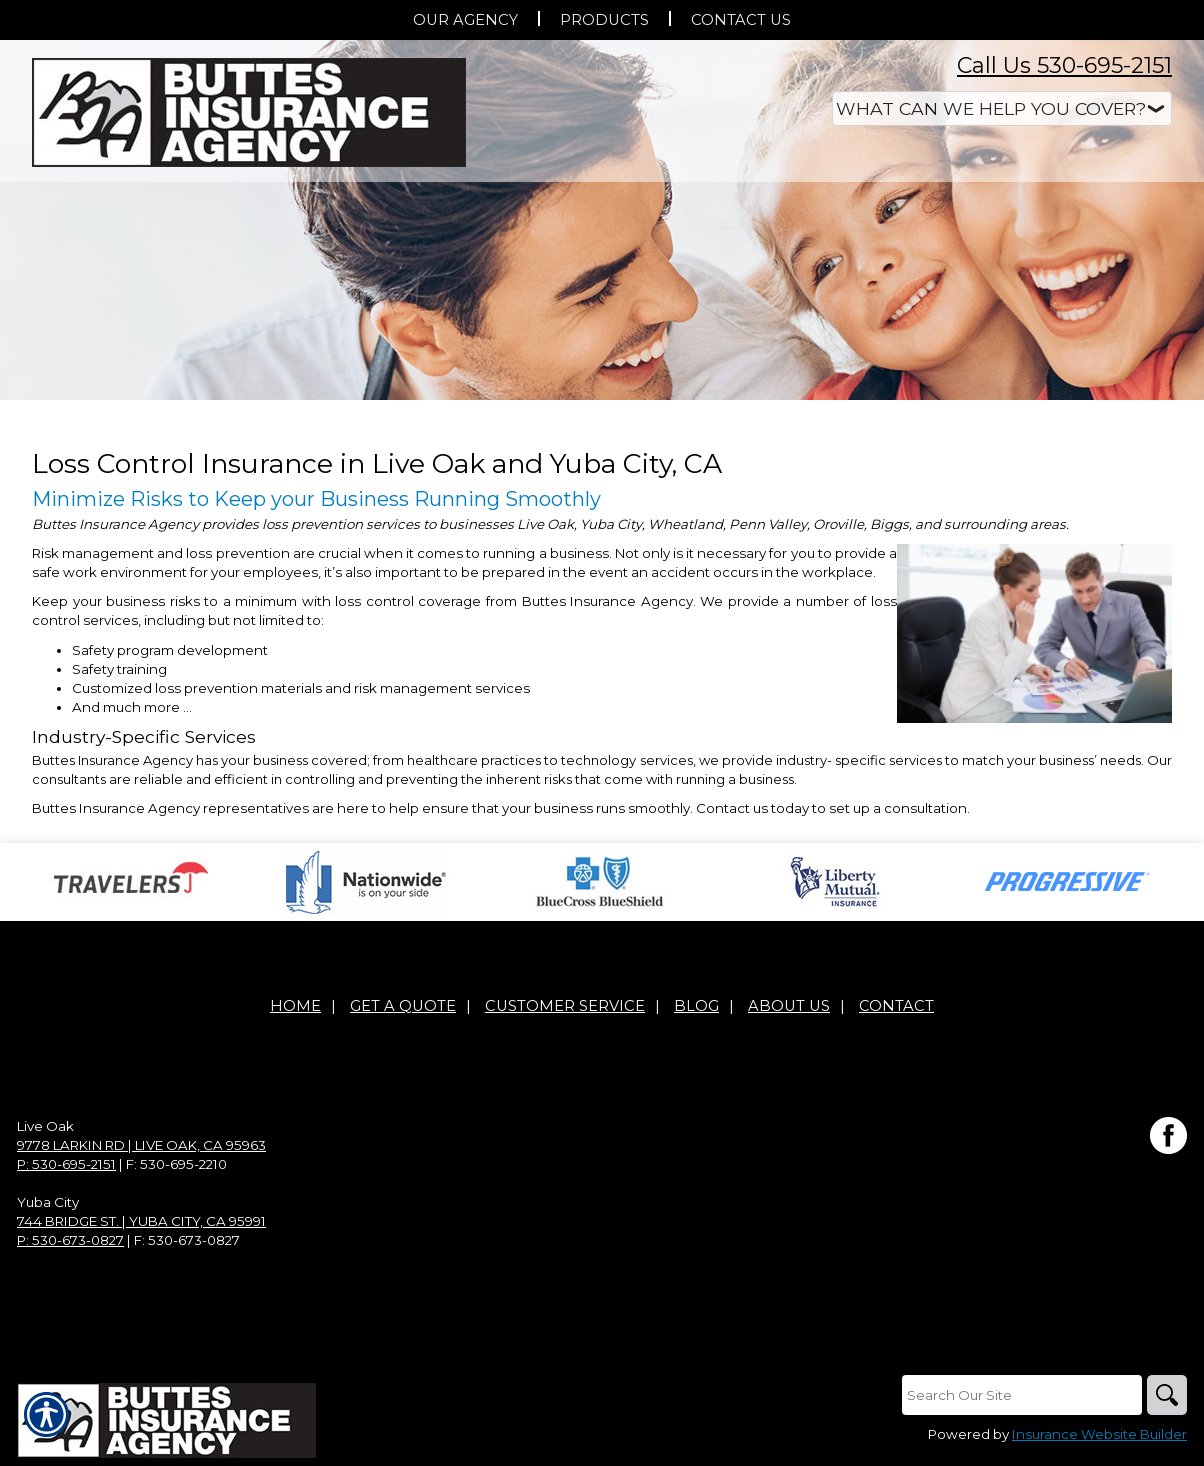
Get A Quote (403, 1006)
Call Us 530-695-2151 (1064, 65)
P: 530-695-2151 (66, 1164)
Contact (896, 1006)
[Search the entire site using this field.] (1022, 1395)
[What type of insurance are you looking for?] (1002, 108)
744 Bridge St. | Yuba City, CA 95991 (141, 1221)
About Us (789, 1006)
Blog (696, 1006)
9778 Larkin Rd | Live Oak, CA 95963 (141, 1145)
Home (295, 1006)
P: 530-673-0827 (70, 1240)
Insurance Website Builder (1099, 1434)
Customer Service (565, 1006)
